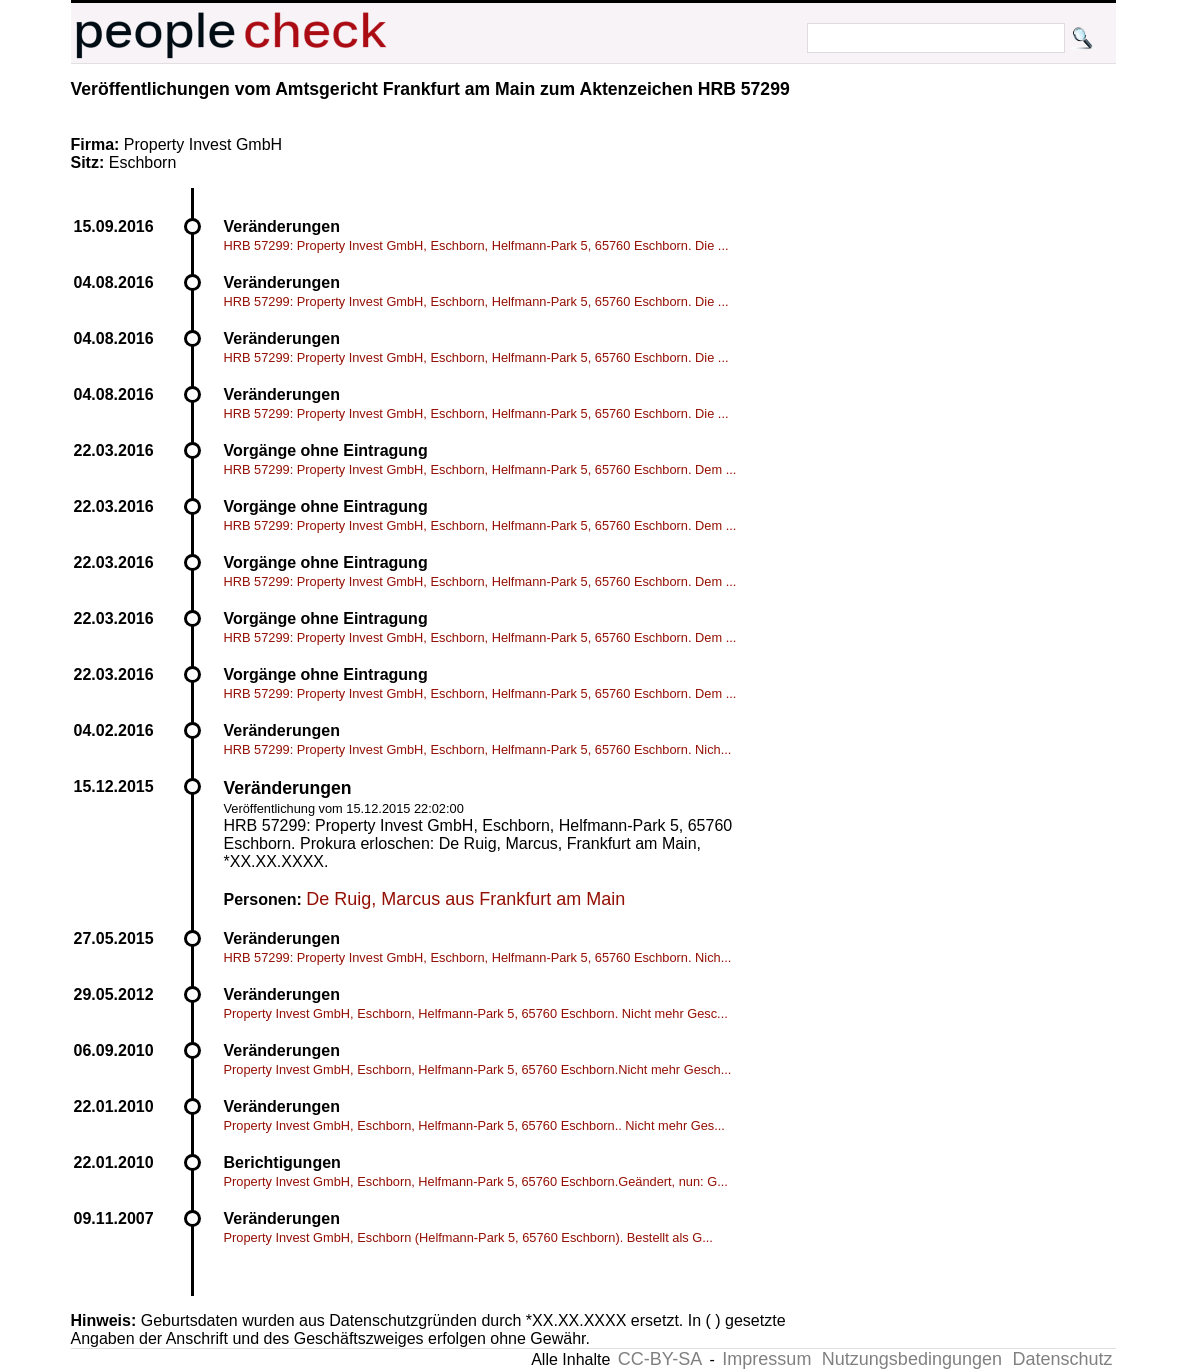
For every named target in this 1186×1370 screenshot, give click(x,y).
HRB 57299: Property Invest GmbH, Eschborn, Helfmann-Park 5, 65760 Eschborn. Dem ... (480, 469)
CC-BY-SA (660, 1359)
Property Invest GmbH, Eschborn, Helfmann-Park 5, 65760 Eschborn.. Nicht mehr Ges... (474, 1125)
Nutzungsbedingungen (912, 1359)
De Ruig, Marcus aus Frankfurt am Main (465, 899)
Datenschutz (1062, 1359)
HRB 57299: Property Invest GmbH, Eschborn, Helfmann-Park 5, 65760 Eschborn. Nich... (478, 749)
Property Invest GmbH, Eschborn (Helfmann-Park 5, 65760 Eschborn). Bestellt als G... (468, 1237)
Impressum (766, 1359)
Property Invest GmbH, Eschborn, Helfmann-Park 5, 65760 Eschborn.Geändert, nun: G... (476, 1181)
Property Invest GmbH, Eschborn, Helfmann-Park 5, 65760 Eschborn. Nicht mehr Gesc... (476, 1013)
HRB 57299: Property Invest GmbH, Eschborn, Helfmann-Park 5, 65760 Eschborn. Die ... (476, 245)
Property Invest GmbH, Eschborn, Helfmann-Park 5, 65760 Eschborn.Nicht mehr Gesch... (478, 1069)
